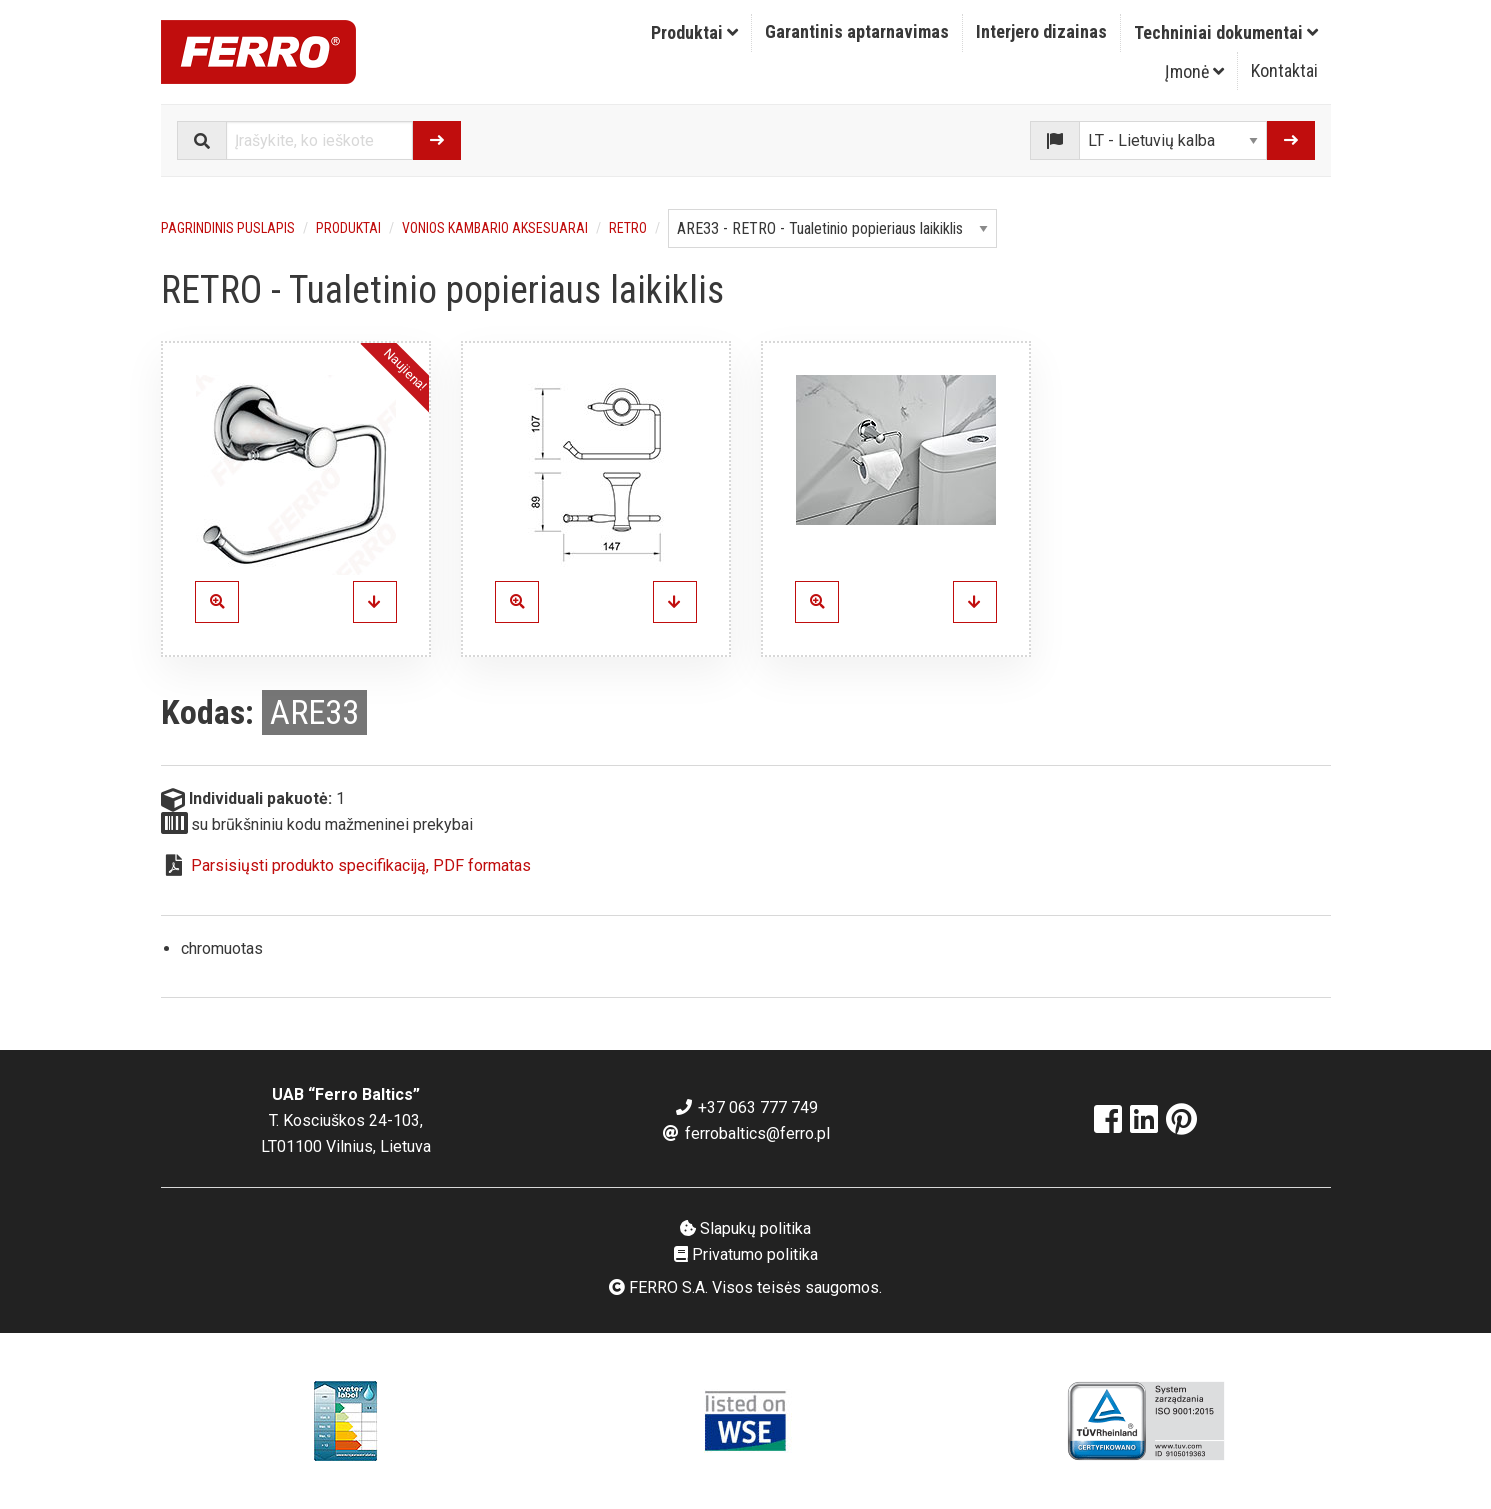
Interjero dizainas (1041, 31)
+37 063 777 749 (746, 1107)
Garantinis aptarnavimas (857, 31)
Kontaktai (1284, 70)
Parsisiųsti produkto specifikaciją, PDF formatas (361, 865)
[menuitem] (695, 33)
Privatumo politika (746, 1254)
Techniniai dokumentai (1226, 32)
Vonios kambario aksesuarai (495, 228)
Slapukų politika (745, 1228)
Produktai (694, 32)
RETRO (628, 228)
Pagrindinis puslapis (228, 228)
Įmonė (1194, 71)
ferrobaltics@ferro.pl (745, 1133)
